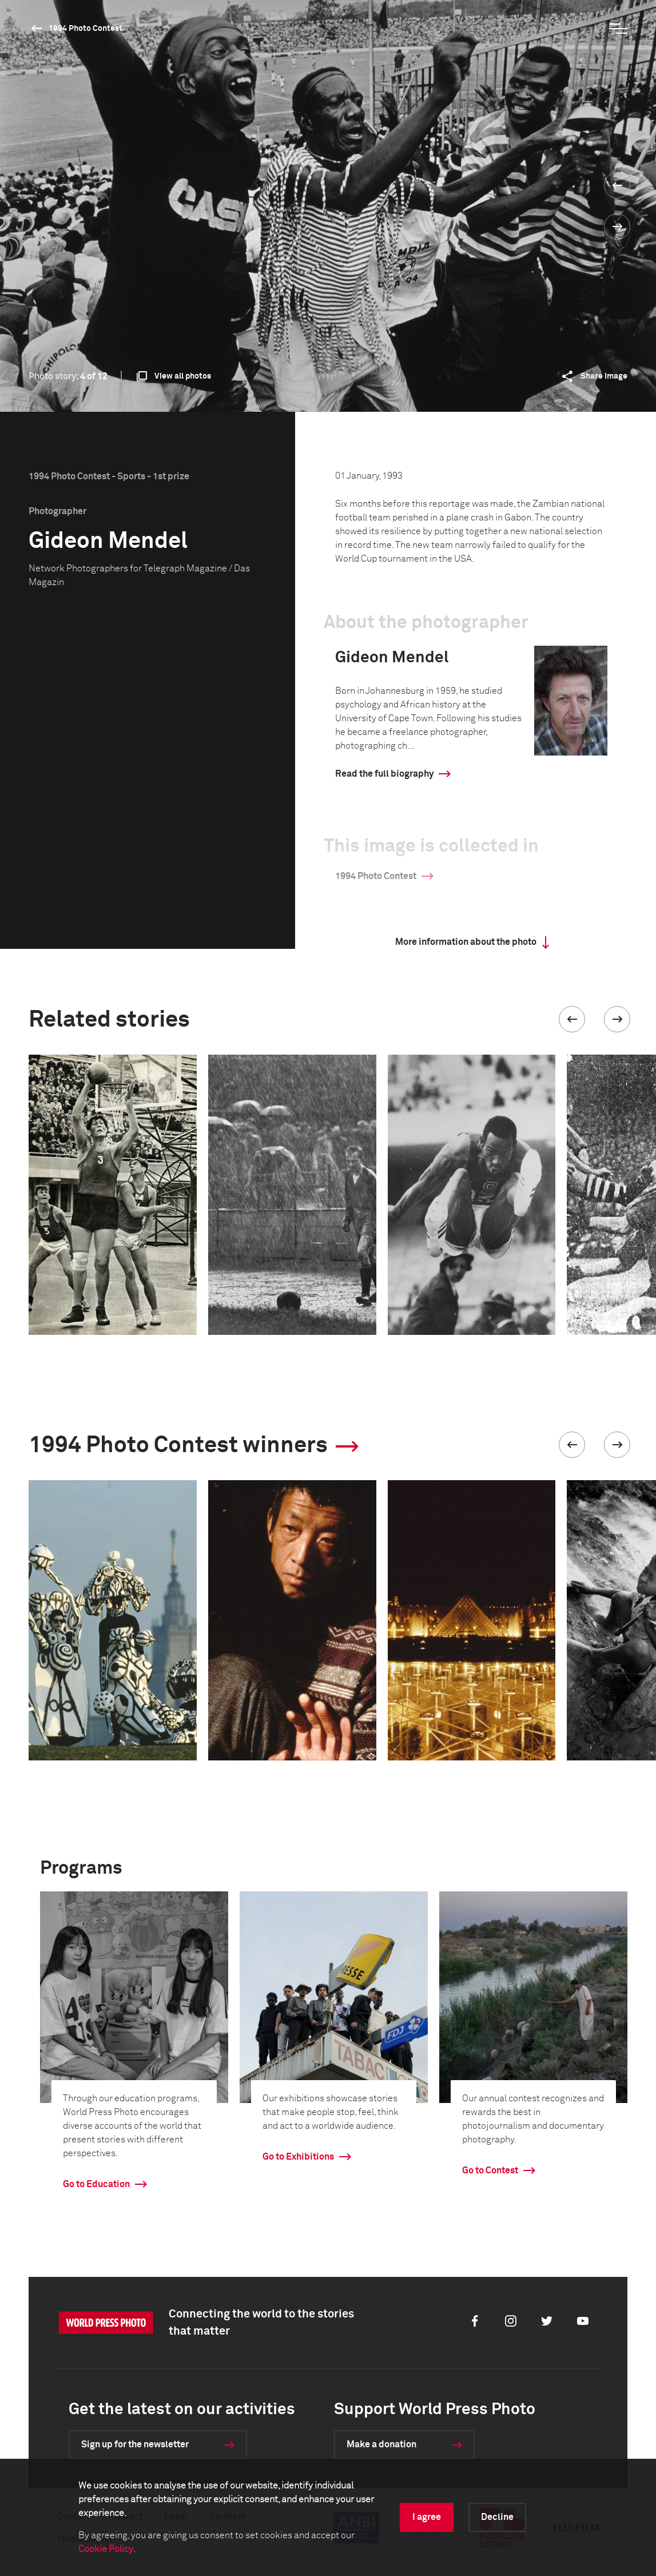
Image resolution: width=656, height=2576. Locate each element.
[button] (572, 1019)
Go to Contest (490, 2170)
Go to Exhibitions (298, 2156)
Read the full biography (384, 773)
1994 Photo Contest (85, 29)
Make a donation (381, 2444)
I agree (426, 2517)
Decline (497, 2517)
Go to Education (96, 2184)
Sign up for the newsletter (135, 2444)
